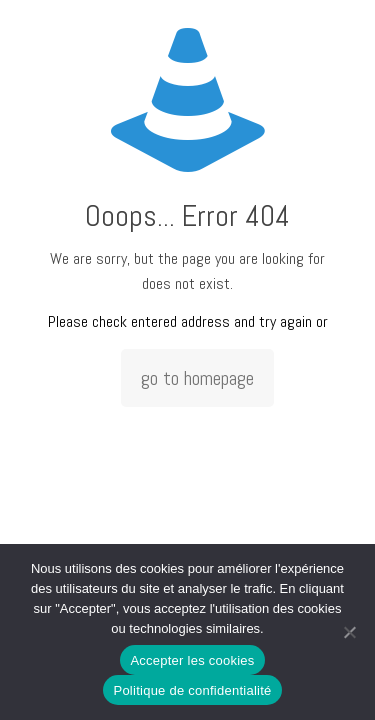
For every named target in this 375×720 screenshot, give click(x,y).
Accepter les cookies (192, 660)
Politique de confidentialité (192, 690)
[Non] (350, 632)
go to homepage (197, 378)
